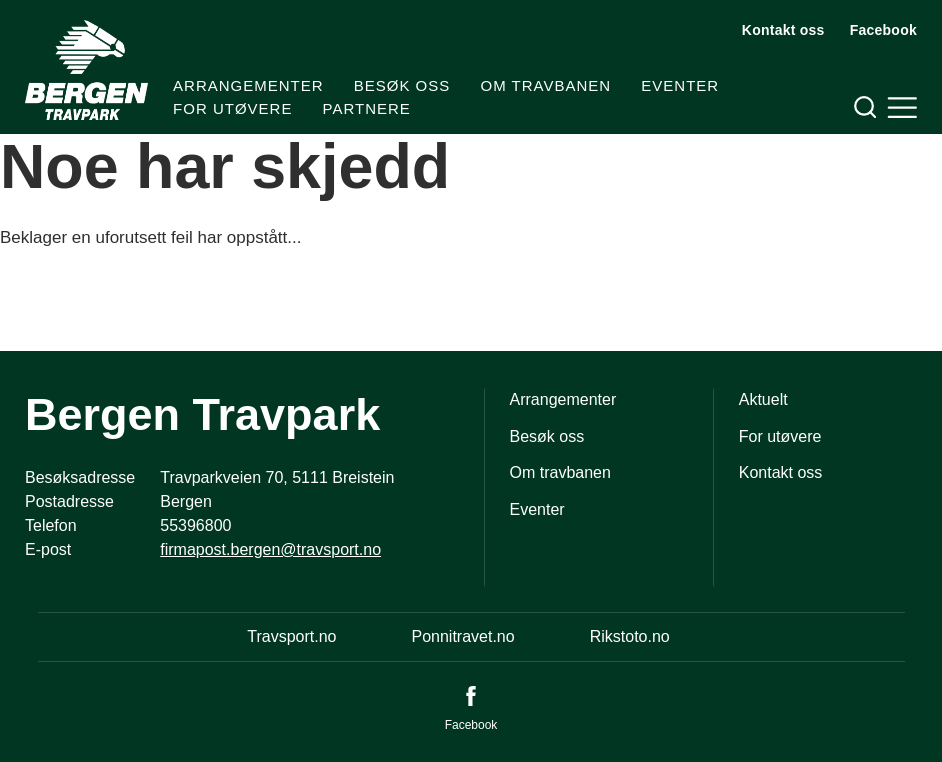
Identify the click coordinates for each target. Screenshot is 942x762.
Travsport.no (291, 636)
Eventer (680, 85)
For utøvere (232, 108)
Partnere (367, 108)
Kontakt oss (783, 30)
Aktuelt (763, 399)
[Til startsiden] (86, 70)
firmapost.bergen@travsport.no (270, 549)
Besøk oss (402, 85)
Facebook (883, 30)
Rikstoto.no (630, 636)
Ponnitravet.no (462, 636)
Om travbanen (545, 85)
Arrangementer (248, 85)
